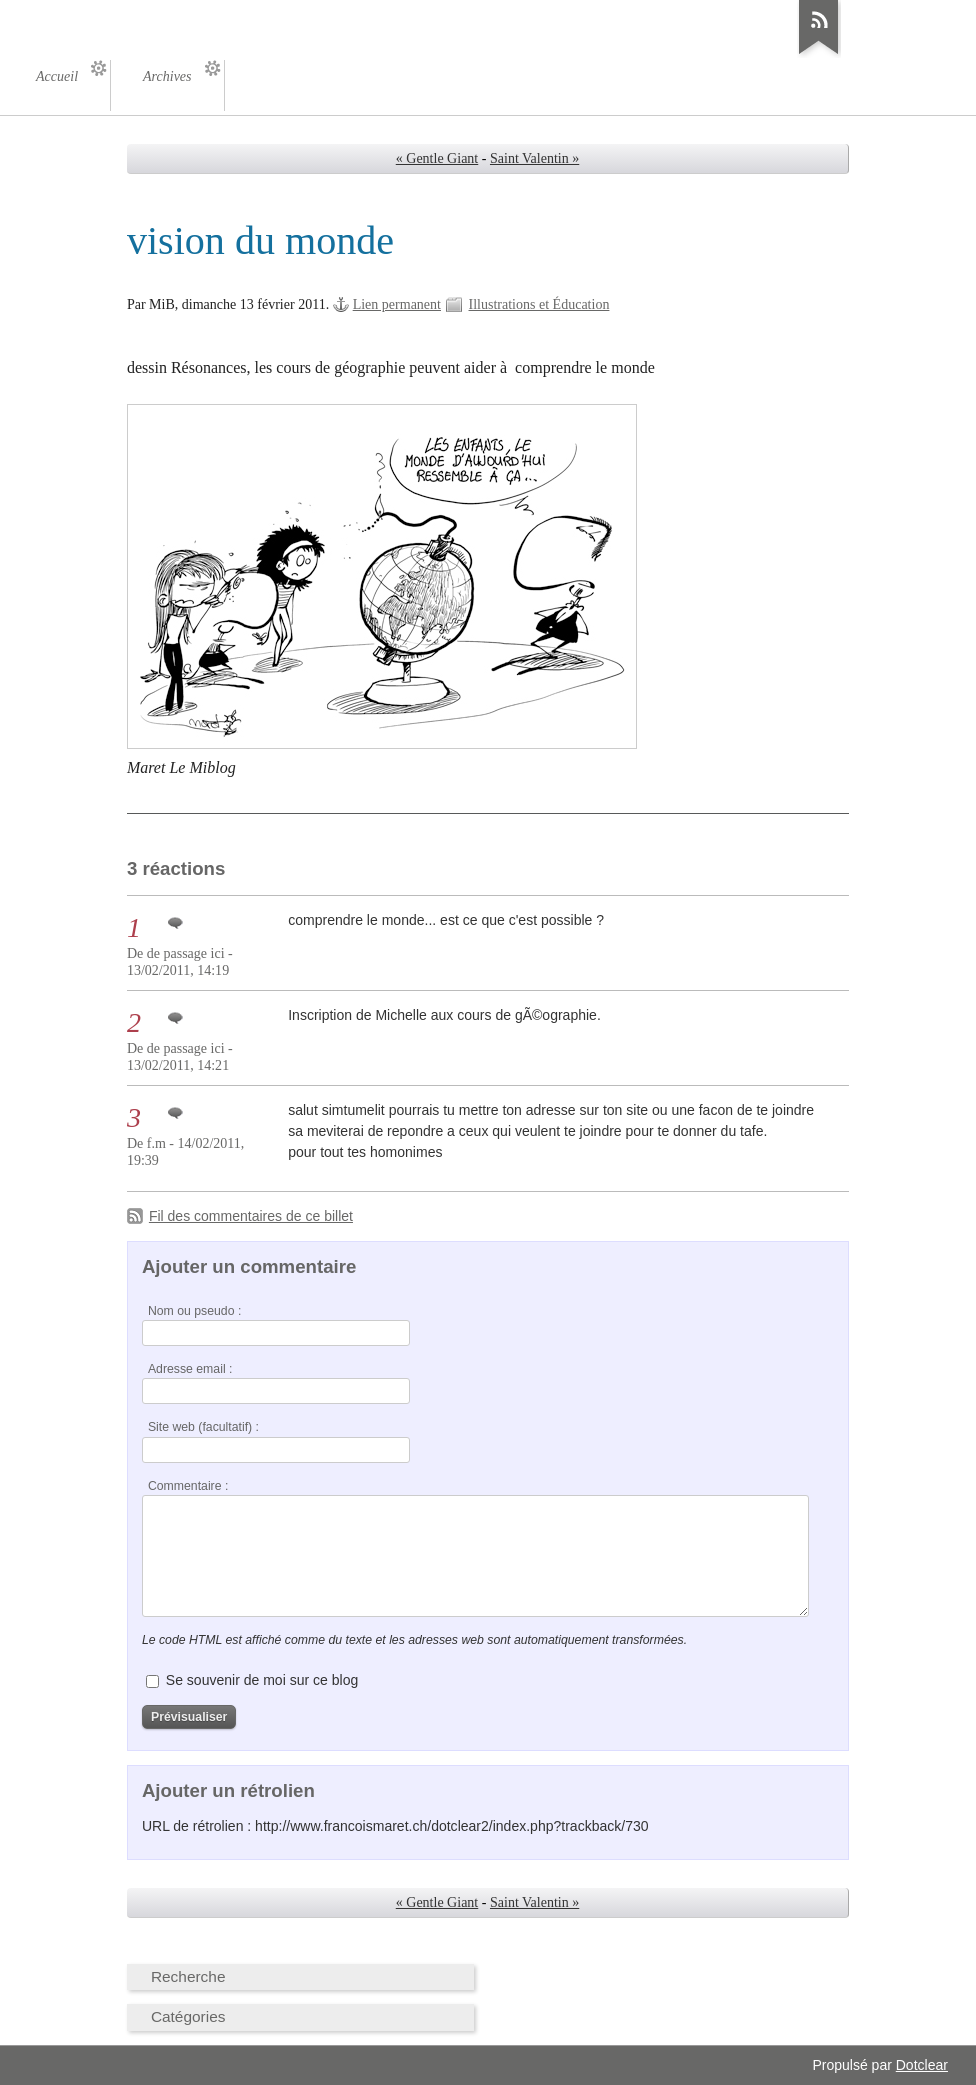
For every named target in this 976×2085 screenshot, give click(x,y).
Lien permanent (397, 304)
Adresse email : (190, 1369)
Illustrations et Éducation (539, 304)
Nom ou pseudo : (194, 1311)
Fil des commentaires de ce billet (251, 1216)
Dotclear (922, 2065)
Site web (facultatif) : (203, 1427)
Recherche (188, 1976)
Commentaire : (188, 1486)
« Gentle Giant (437, 158)
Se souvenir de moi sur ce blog (262, 1680)
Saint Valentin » (534, 158)
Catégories (188, 2016)
